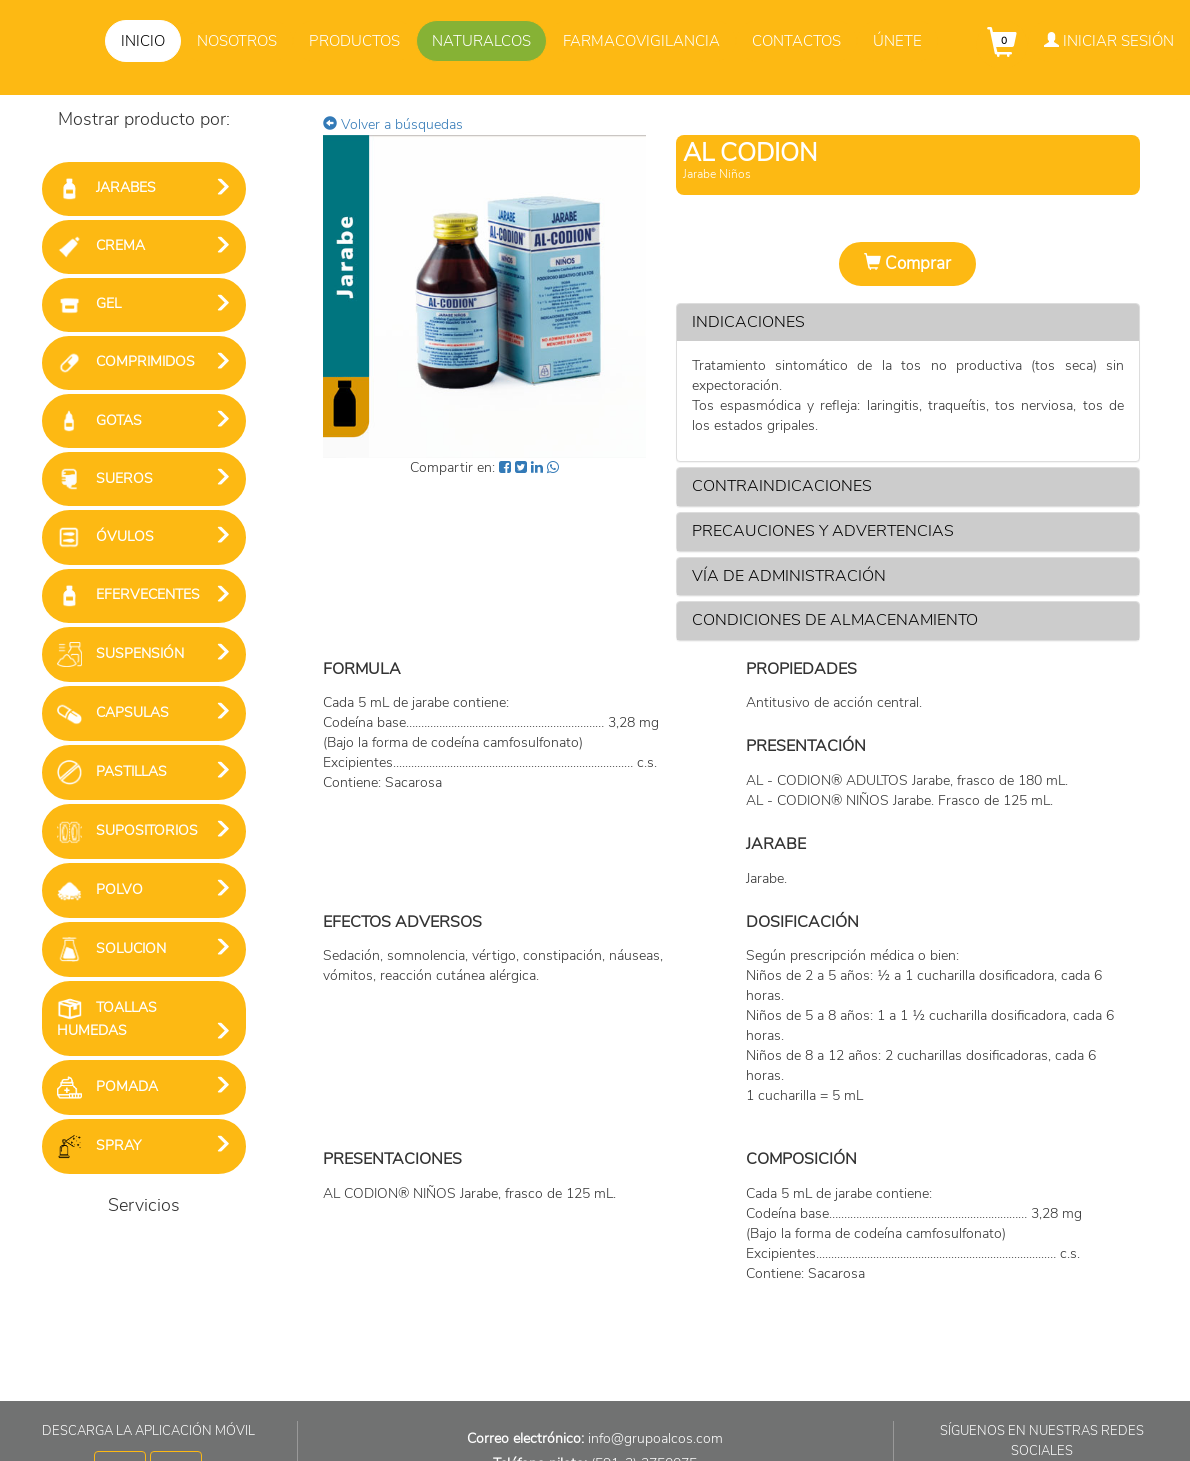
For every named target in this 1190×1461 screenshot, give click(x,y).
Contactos (796, 41)
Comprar (907, 263)
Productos (354, 41)
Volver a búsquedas (393, 124)
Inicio (143, 41)
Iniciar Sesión (1109, 41)
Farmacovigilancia (641, 41)
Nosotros (237, 41)
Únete (897, 41)
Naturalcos (481, 41)
